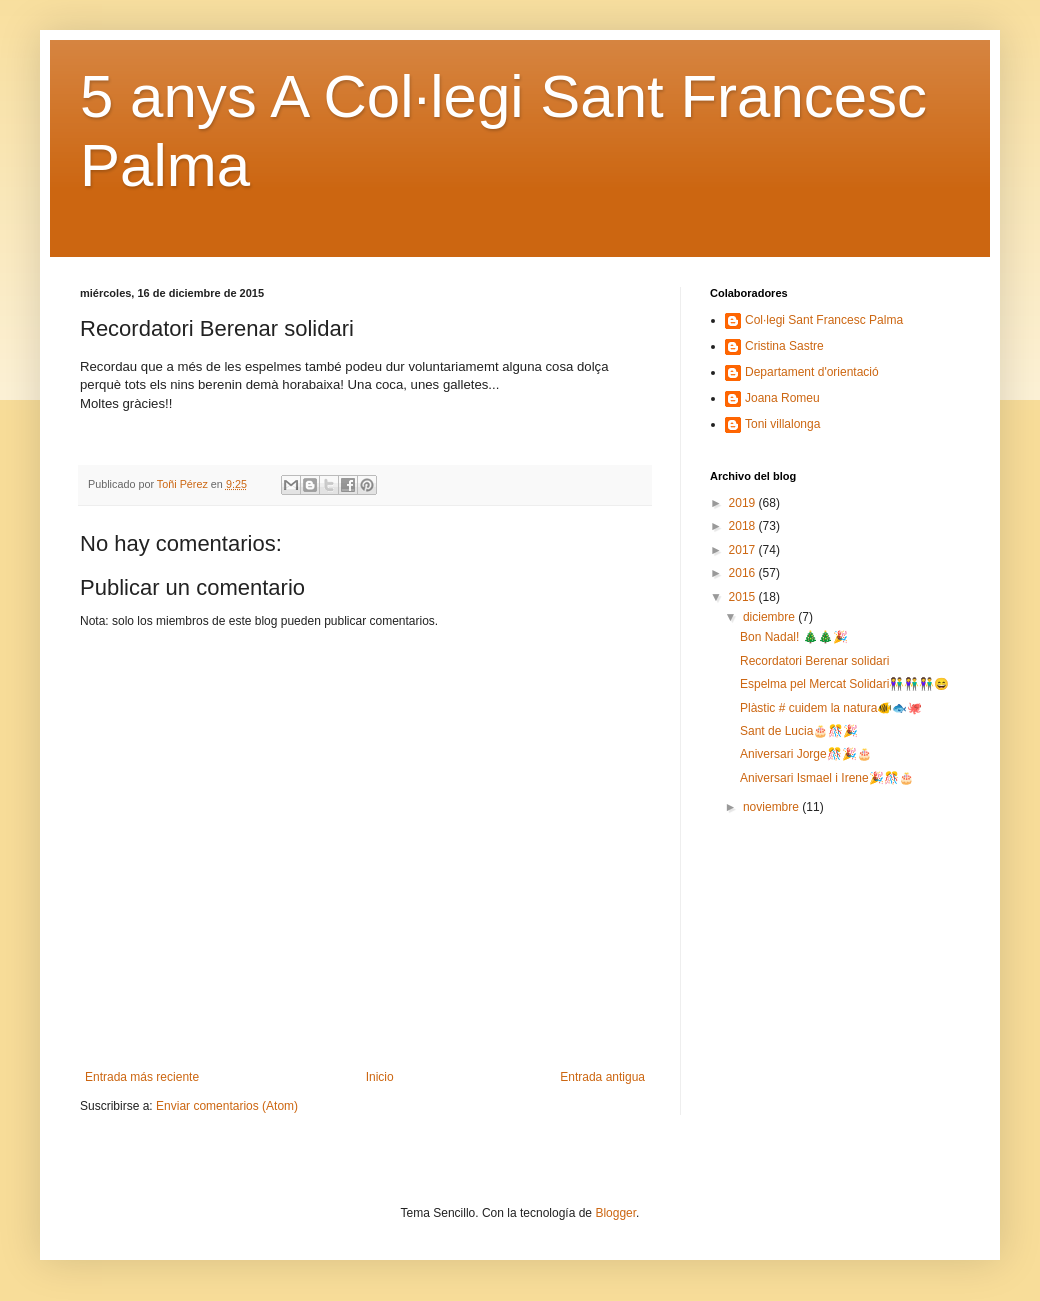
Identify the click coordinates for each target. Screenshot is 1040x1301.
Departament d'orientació (812, 372)
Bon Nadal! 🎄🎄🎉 (794, 637)
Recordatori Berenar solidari (814, 661)
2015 (744, 597)
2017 (744, 550)
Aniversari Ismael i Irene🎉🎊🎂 (827, 778)
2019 (744, 503)
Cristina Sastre (784, 346)
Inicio (380, 1077)
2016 (744, 573)
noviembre (772, 807)
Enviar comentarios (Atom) (227, 1106)
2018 (744, 526)
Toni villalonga (782, 424)
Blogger (615, 1213)
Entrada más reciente (142, 1077)
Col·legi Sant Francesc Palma (824, 320)
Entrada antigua (602, 1077)
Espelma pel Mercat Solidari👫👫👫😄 (844, 684)
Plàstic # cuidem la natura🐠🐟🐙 (831, 708)
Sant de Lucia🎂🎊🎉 (799, 731)
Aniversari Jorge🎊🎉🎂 (806, 754)
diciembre (770, 617)
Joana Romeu (782, 398)
